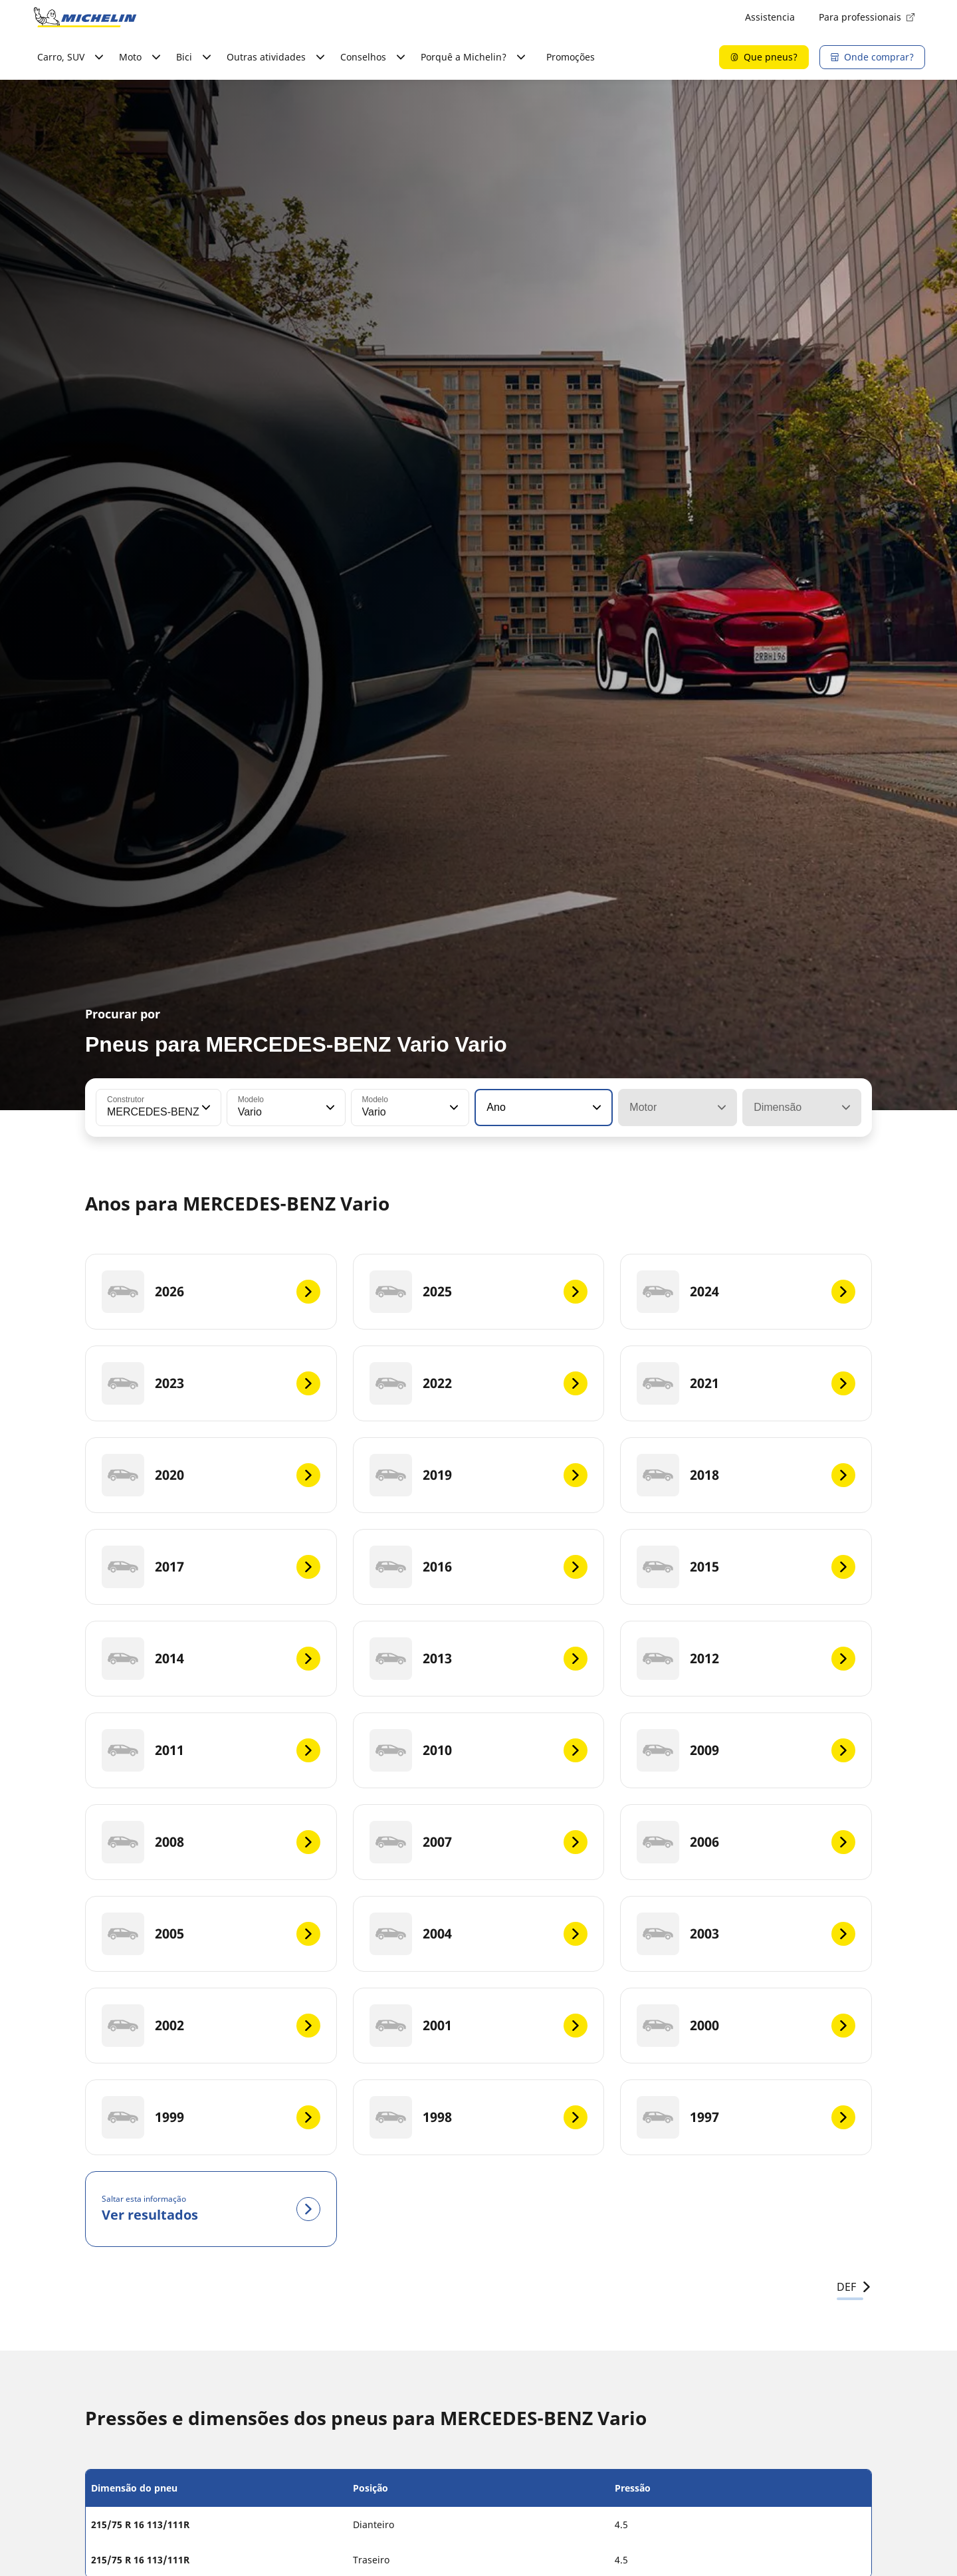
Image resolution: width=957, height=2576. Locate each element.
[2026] (211, 1292)
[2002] (211, 2025)
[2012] (746, 1659)
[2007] (479, 1842)
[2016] (479, 1567)
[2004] (479, 1934)
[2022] (479, 1383)
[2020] (211, 1475)
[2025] (479, 1292)
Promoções (570, 57)
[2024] (746, 1292)
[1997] (746, 2117)
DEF (854, 2287)
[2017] (211, 1567)
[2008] (211, 1842)
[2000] (746, 2025)
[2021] (746, 1383)
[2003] (746, 1934)
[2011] (211, 1750)
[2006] (746, 1842)
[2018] (746, 1475)
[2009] (746, 1750)
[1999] (211, 2117)
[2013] (479, 1659)
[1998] (479, 2117)
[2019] (479, 1475)
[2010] (479, 1750)
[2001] (479, 2025)
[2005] (211, 1934)
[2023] (211, 1383)
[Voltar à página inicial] (85, 17)
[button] (204, 1108)
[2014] (211, 1659)
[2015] (746, 1567)
